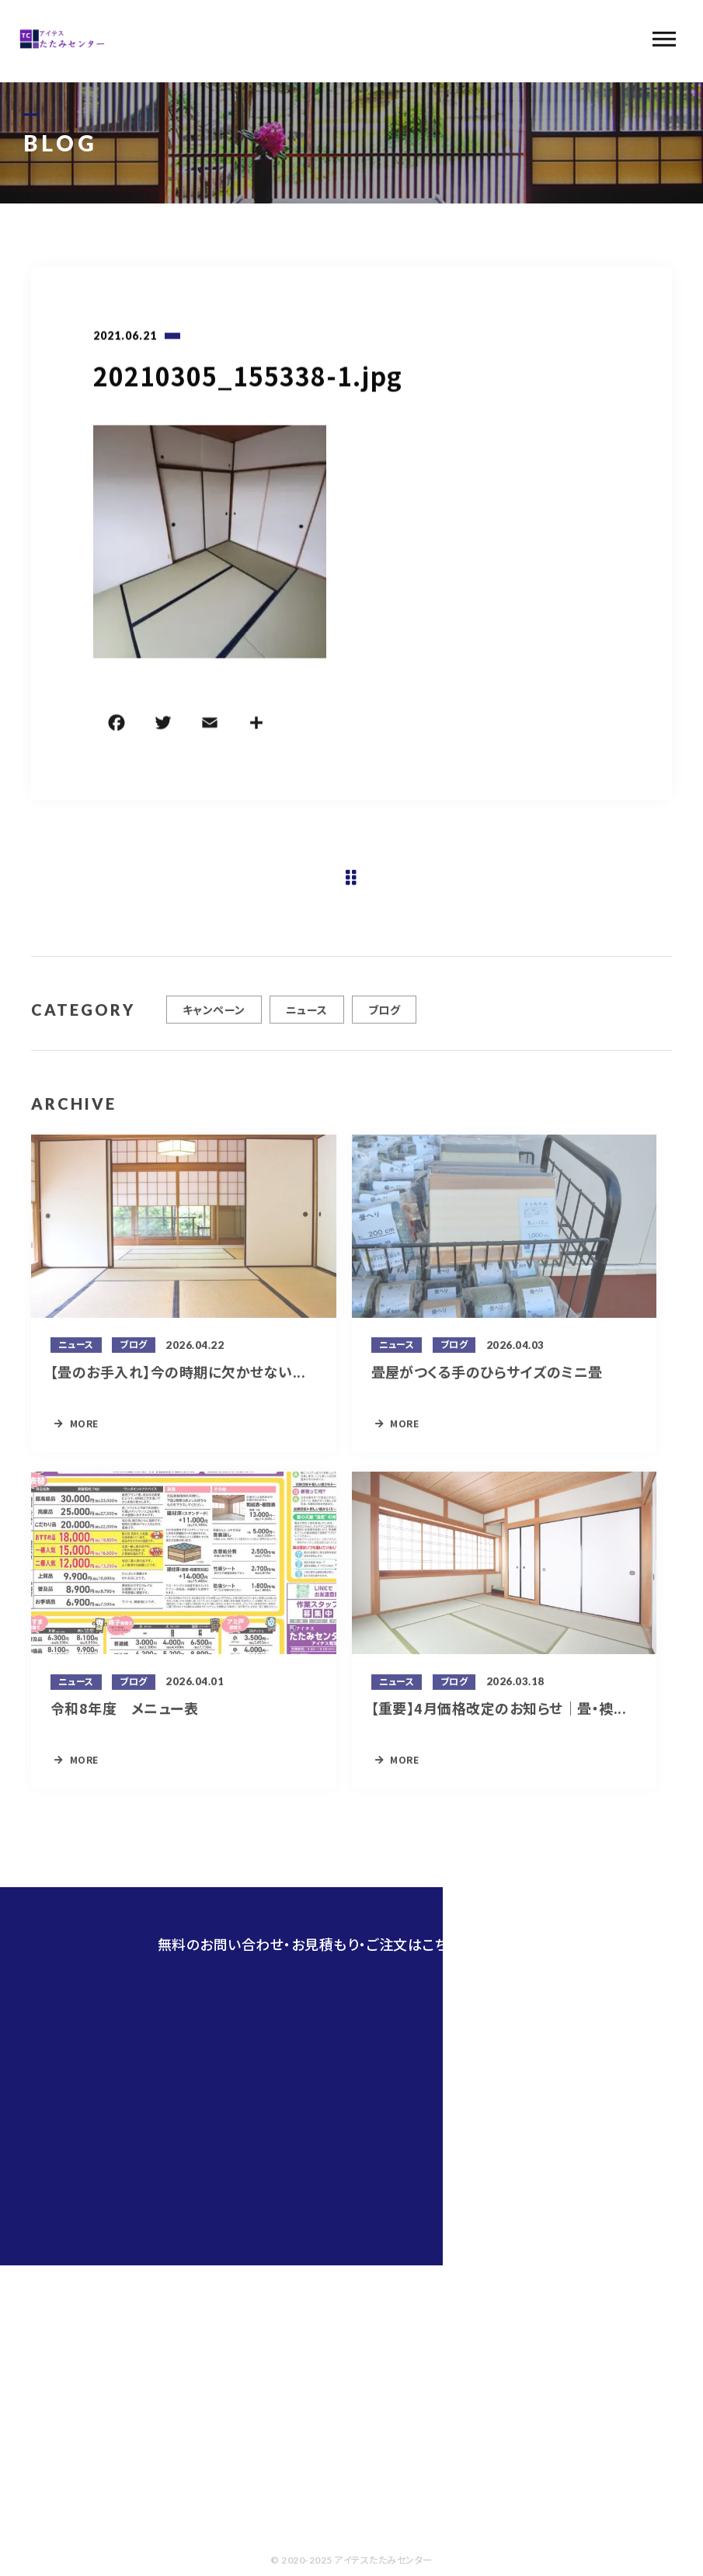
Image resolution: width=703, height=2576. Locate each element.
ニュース (307, 1016)
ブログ (384, 1016)
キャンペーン (214, 1016)
